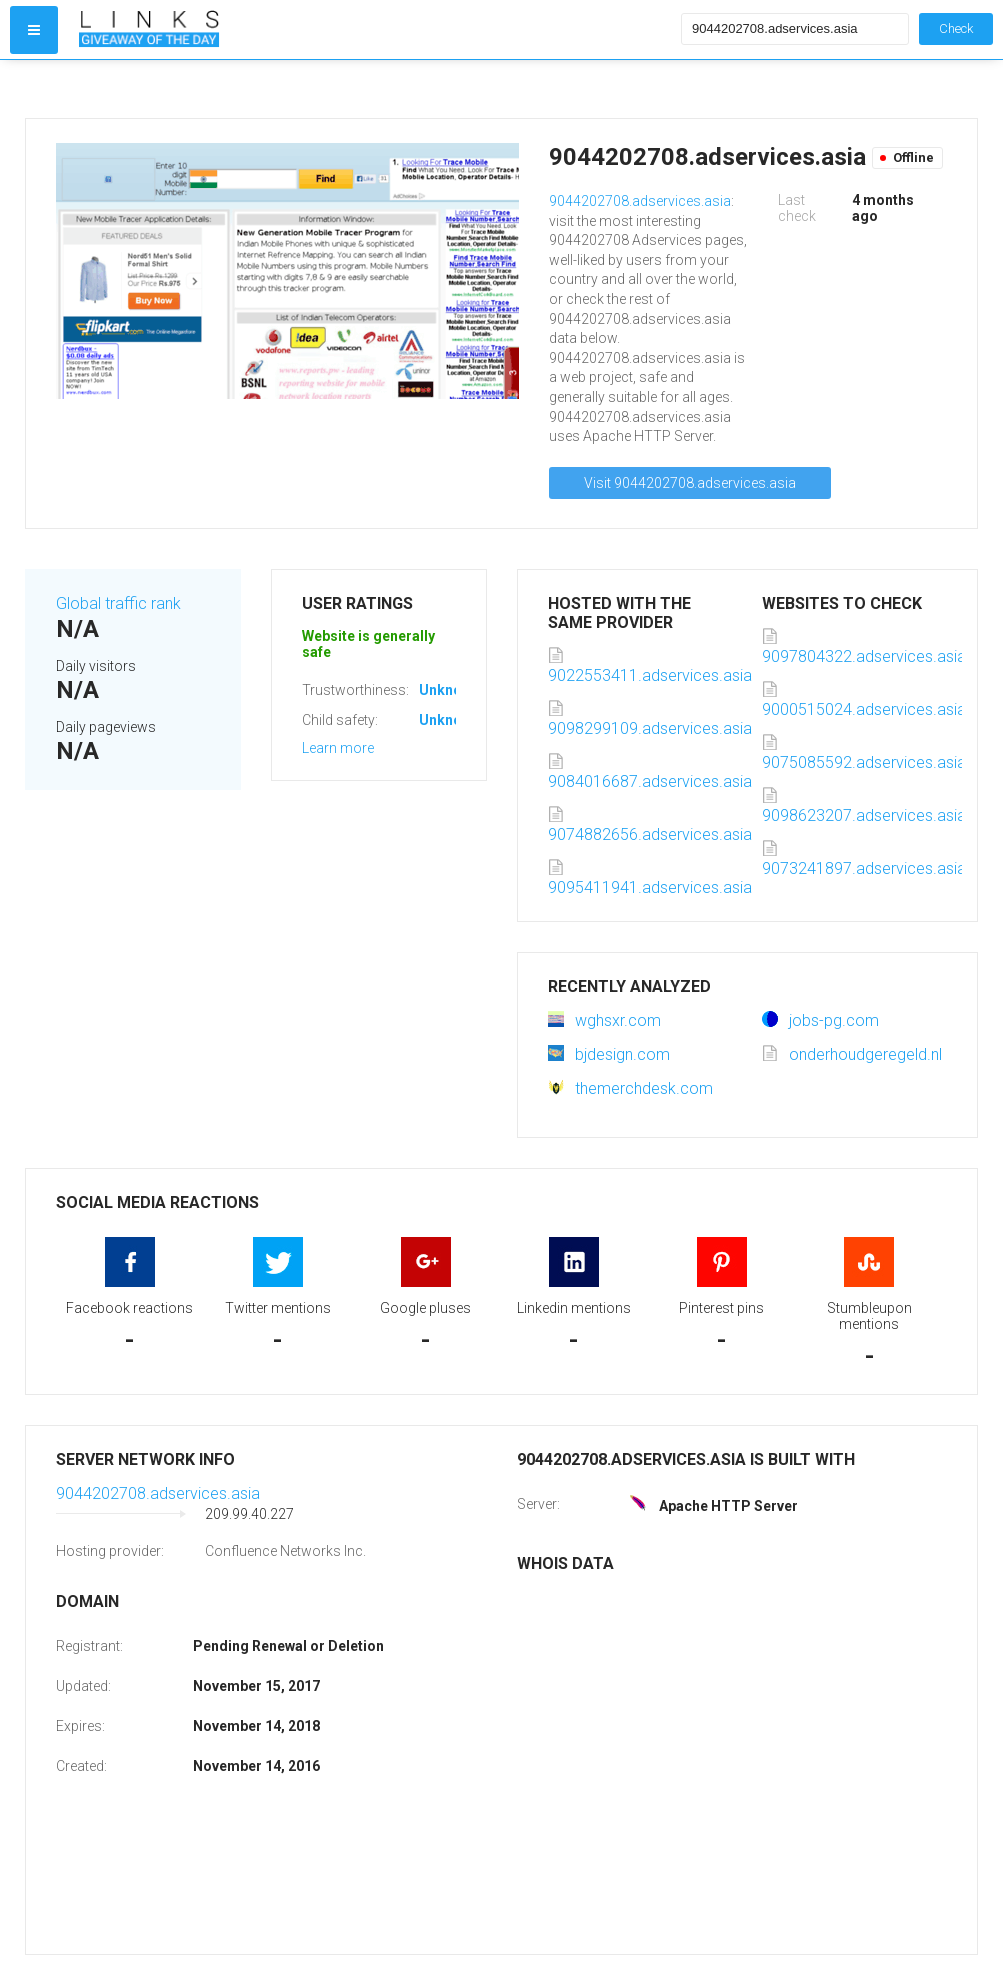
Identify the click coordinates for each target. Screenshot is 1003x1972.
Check (956, 28)
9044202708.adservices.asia (640, 201)
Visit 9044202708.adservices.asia (690, 483)
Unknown (449, 690)
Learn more (338, 748)
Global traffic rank (118, 603)
